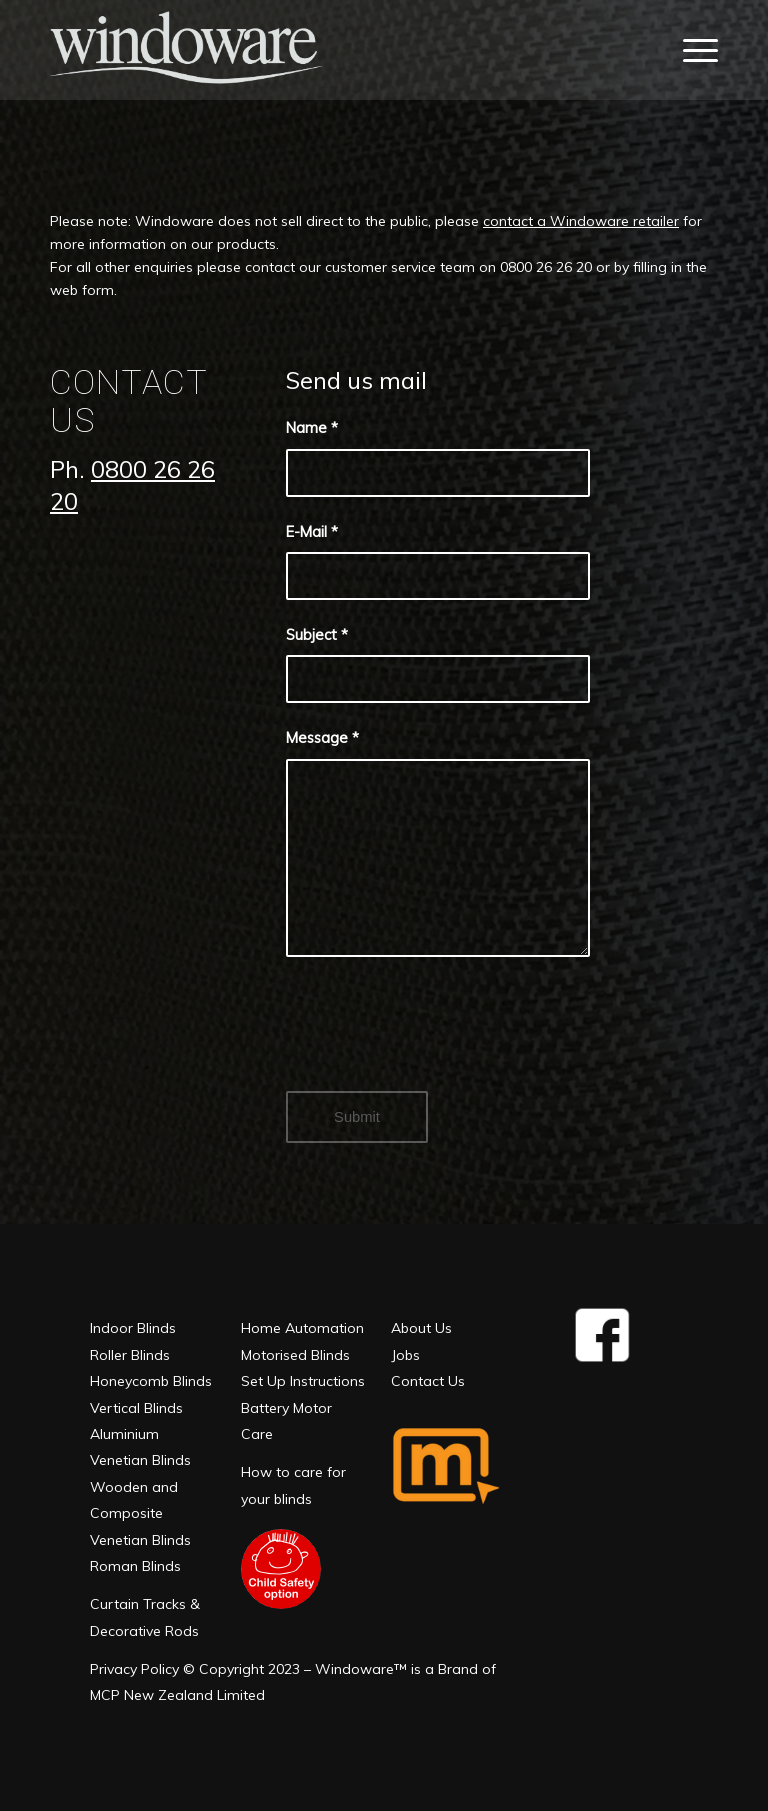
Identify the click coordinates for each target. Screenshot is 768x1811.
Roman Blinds (135, 1566)
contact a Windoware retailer (581, 221)
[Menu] (695, 50)
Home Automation (302, 1328)
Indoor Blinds (133, 1328)
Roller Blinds (130, 1355)
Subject (317, 634)
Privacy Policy (134, 1669)
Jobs (405, 1355)
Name (312, 427)
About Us (421, 1328)
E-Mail (312, 531)
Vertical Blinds (136, 1408)
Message (322, 737)
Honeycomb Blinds (151, 1381)
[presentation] (438, 1041)
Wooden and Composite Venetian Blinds (140, 1513)
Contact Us (428, 1381)
